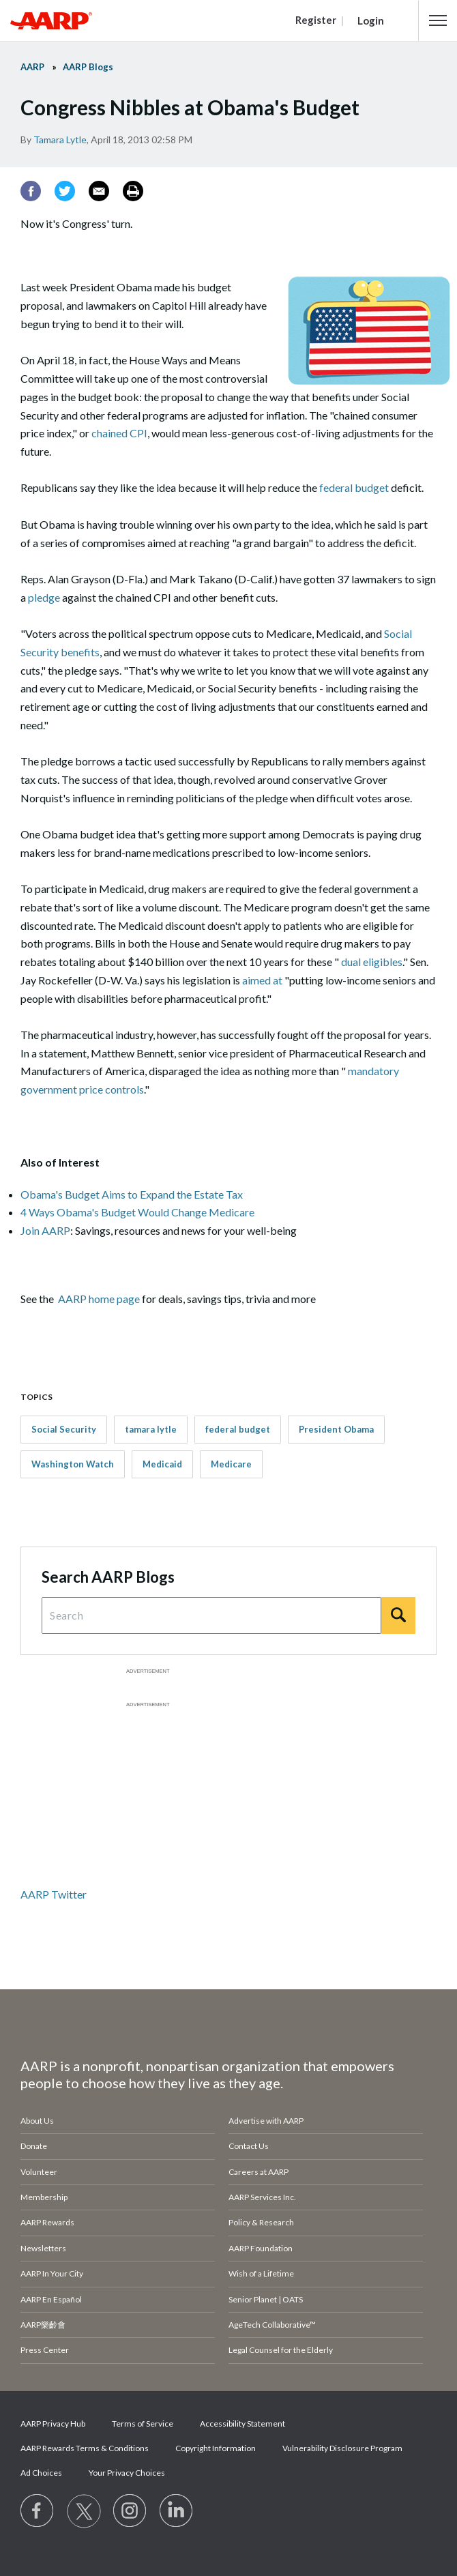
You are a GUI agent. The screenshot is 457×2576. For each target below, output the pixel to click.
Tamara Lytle (60, 139)
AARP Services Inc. (262, 2197)
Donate (33, 2146)
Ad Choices (41, 2473)
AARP (32, 66)
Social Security (63, 1429)
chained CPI (119, 432)
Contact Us (248, 2146)
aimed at (263, 980)
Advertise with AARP (266, 2121)
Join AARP (45, 1230)
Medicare (231, 1464)
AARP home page (99, 1298)
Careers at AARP (258, 2172)
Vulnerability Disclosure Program (342, 2448)
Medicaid (162, 1464)
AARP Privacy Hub (52, 2423)
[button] (438, 20)
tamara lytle (151, 1429)
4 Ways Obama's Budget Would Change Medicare (137, 1211)
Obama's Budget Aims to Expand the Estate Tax (131, 1194)
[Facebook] (30, 191)
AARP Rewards (47, 2222)
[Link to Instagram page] (130, 2511)
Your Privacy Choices (127, 2473)
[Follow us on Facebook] (37, 2511)
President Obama (336, 1429)
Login (370, 20)
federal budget (354, 487)
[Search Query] (211, 1615)
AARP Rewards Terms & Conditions (84, 2448)
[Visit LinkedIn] (177, 2511)
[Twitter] (65, 191)
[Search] (398, 1615)
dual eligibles (371, 961)
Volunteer (38, 2172)
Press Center (44, 2350)
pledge (44, 597)
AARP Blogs (88, 66)
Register (315, 20)
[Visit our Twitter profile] (84, 2511)
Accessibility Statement (242, 2423)
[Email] (99, 191)
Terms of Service (142, 2423)
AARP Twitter (53, 1894)
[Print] (133, 191)
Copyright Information (215, 2448)
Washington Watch (72, 1464)
